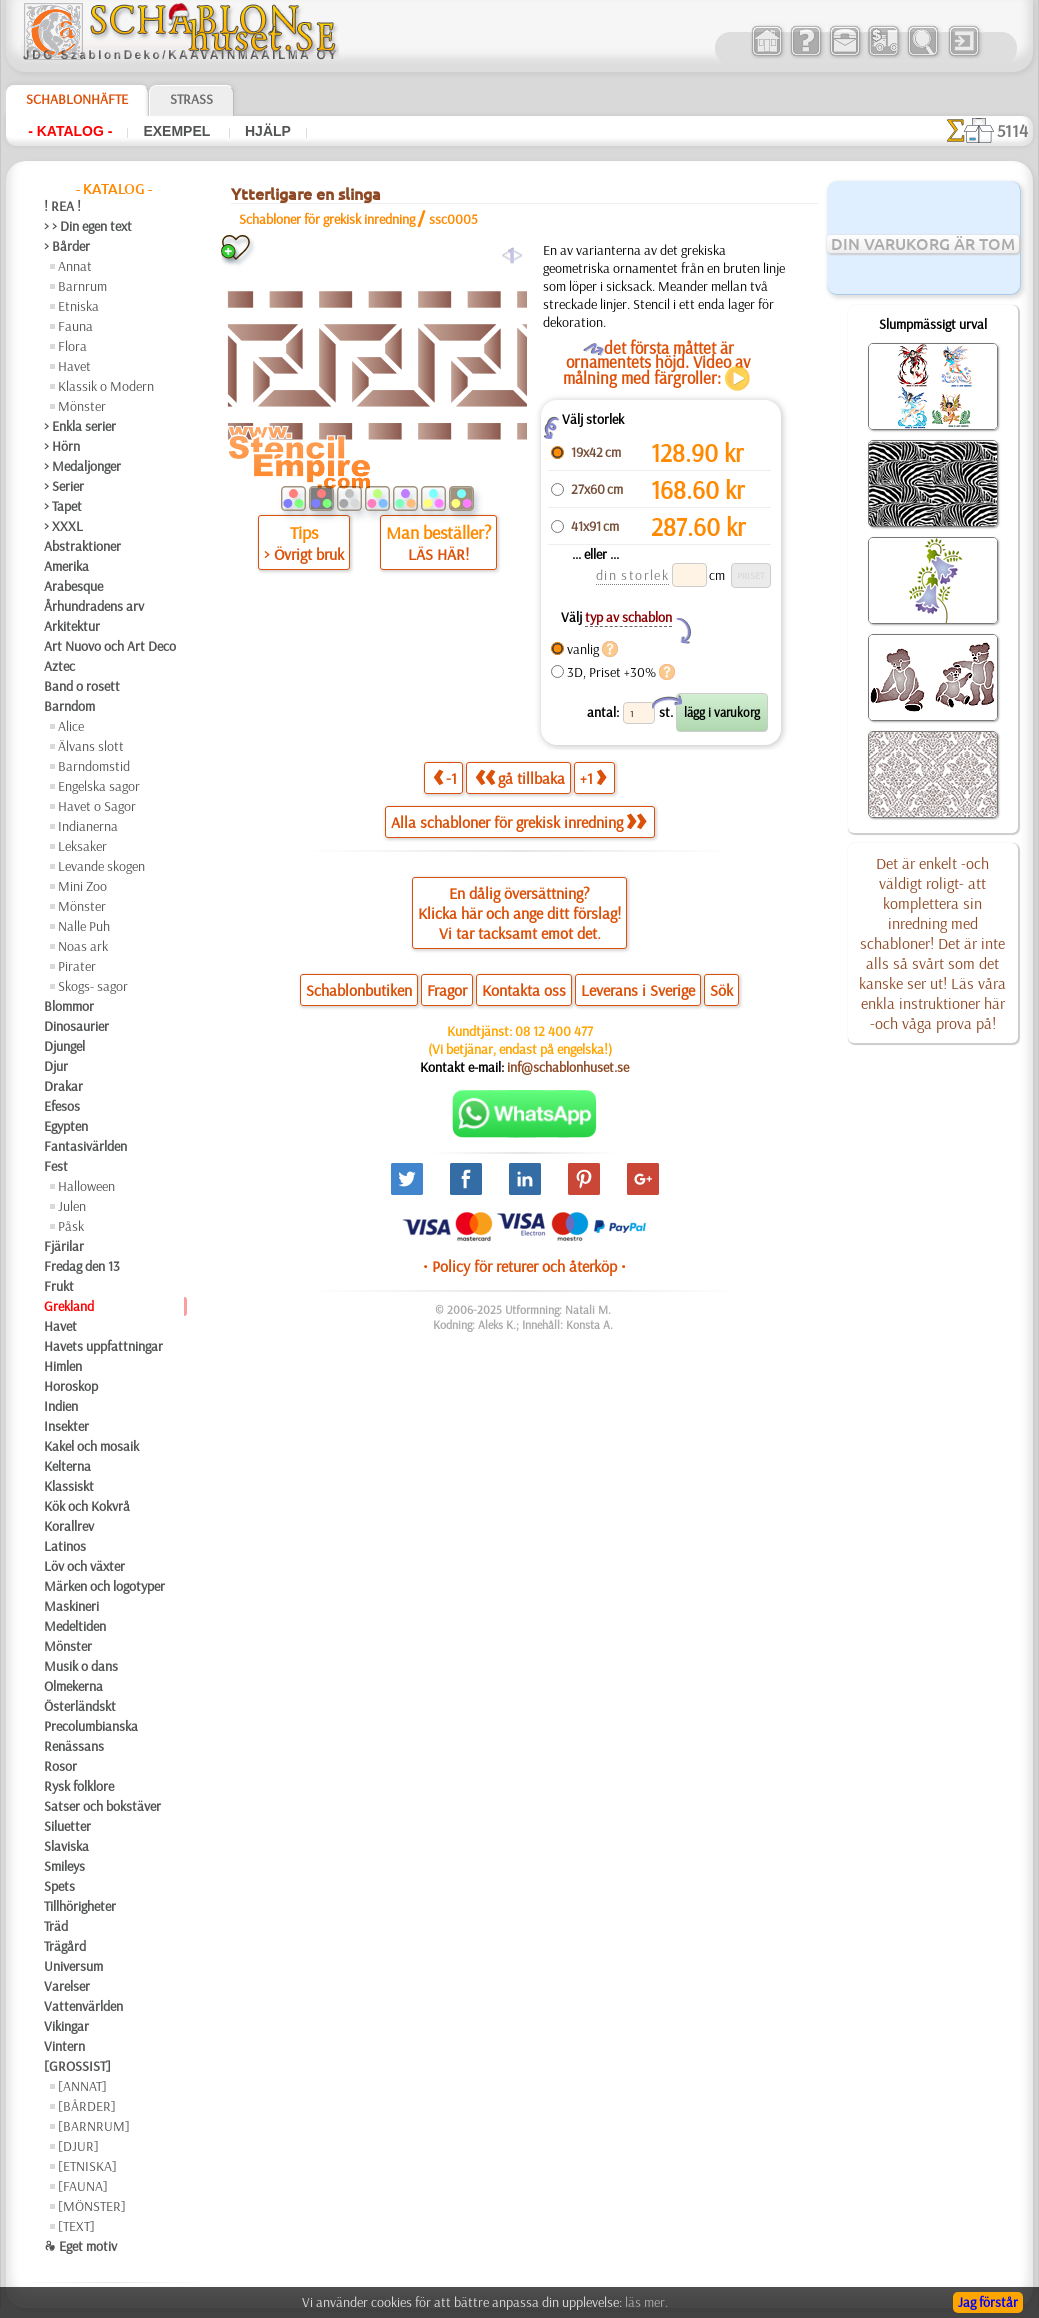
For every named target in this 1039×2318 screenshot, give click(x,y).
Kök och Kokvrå (87, 1506)
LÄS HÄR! (438, 554)
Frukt (59, 1286)
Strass (191, 99)
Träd (56, 1926)
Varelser (67, 1986)
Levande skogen (101, 866)
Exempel (178, 131)
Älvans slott (91, 746)
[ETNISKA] (87, 2166)
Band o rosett (82, 686)
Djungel (64, 1046)
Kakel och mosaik (91, 1446)
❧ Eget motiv (80, 2246)
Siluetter (67, 1826)
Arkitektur (72, 626)
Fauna (75, 326)
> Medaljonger (82, 466)
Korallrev (69, 1526)
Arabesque (73, 586)
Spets (59, 1886)
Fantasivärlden (85, 1146)
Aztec (59, 666)
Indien (61, 1406)
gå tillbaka (520, 777)
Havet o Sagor (97, 806)
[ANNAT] (82, 2086)
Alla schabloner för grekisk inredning (518, 822)
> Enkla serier (80, 426)
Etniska (78, 306)
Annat (75, 266)
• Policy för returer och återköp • (524, 1266)
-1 (445, 777)
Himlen (63, 1366)
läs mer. (646, 2302)
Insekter (66, 1426)
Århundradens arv (94, 606)
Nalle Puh (84, 926)
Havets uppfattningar (103, 1346)
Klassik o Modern (106, 386)
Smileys (64, 1866)
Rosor (60, 1766)
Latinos (65, 1546)
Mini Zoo (82, 886)
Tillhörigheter (80, 1906)
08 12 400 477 (554, 1031)
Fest (56, 1166)
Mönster (82, 406)
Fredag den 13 (82, 1266)
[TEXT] (76, 2226)
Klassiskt (69, 1486)
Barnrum (82, 286)
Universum (73, 1966)
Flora (72, 346)
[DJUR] (78, 2146)
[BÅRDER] (87, 2106)
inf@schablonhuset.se (568, 1067)
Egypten (66, 1126)
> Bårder (67, 246)
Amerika (66, 566)
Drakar (63, 1086)
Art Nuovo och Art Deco (110, 646)
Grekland (69, 1306)
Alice (71, 726)
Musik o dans (81, 1666)
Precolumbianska (91, 1726)
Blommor (69, 1006)
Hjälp (268, 131)
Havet (74, 366)
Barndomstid (94, 766)
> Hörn (62, 446)
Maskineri (71, 1606)
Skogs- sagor (93, 986)
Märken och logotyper (104, 1586)
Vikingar (66, 2026)
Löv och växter (84, 1566)
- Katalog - (70, 131)
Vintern (64, 2046)
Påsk (71, 1226)
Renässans (74, 1746)
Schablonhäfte (77, 99)
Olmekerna (73, 1686)
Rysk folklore (79, 1786)
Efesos (62, 1106)
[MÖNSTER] (92, 2206)
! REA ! (62, 206)
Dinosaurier (76, 1026)
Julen (72, 1206)
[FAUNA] (83, 2186)
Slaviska (66, 1846)
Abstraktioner (82, 546)
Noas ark (83, 946)
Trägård (65, 1946)
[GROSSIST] (77, 2066)
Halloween (86, 1186)
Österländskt (80, 1706)
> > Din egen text (88, 226)
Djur (56, 1066)
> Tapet (63, 506)
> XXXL (63, 526)
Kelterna (67, 1466)
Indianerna (88, 826)
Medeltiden (75, 1626)
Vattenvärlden (83, 2006)
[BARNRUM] (94, 2126)
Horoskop (71, 1386)
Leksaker (82, 846)
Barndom (69, 706)
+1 (593, 777)
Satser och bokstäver (102, 1806)
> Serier (64, 486)
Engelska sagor (99, 786)
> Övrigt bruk (304, 554)
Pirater (77, 966)
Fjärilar (64, 1246)
